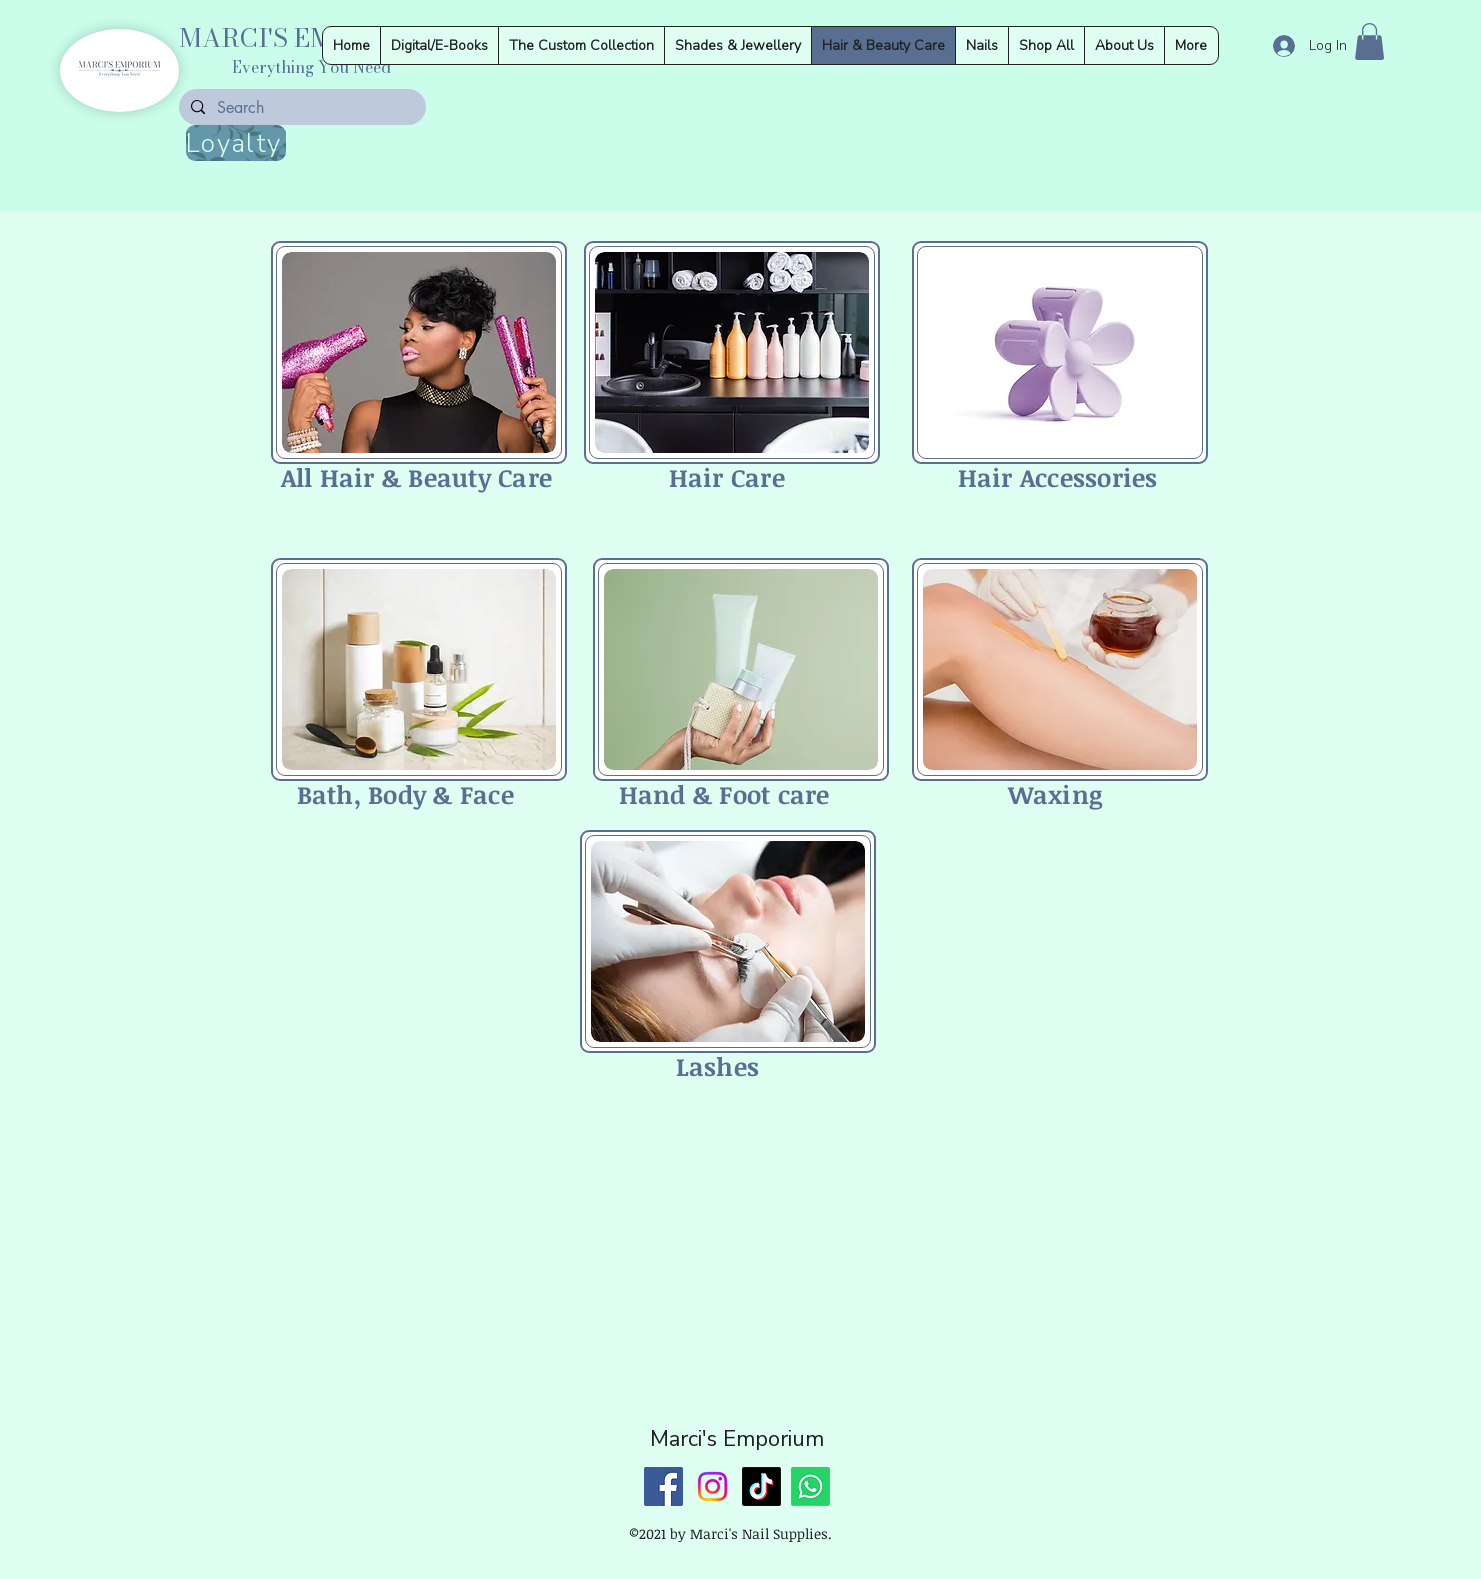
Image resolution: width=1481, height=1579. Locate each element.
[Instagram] (712, 1486)
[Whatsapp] (810, 1486)
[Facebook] (663, 1486)
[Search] (300, 108)
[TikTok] (761, 1486)
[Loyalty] (236, 143)
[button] (1369, 41)
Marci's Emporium (737, 1439)
